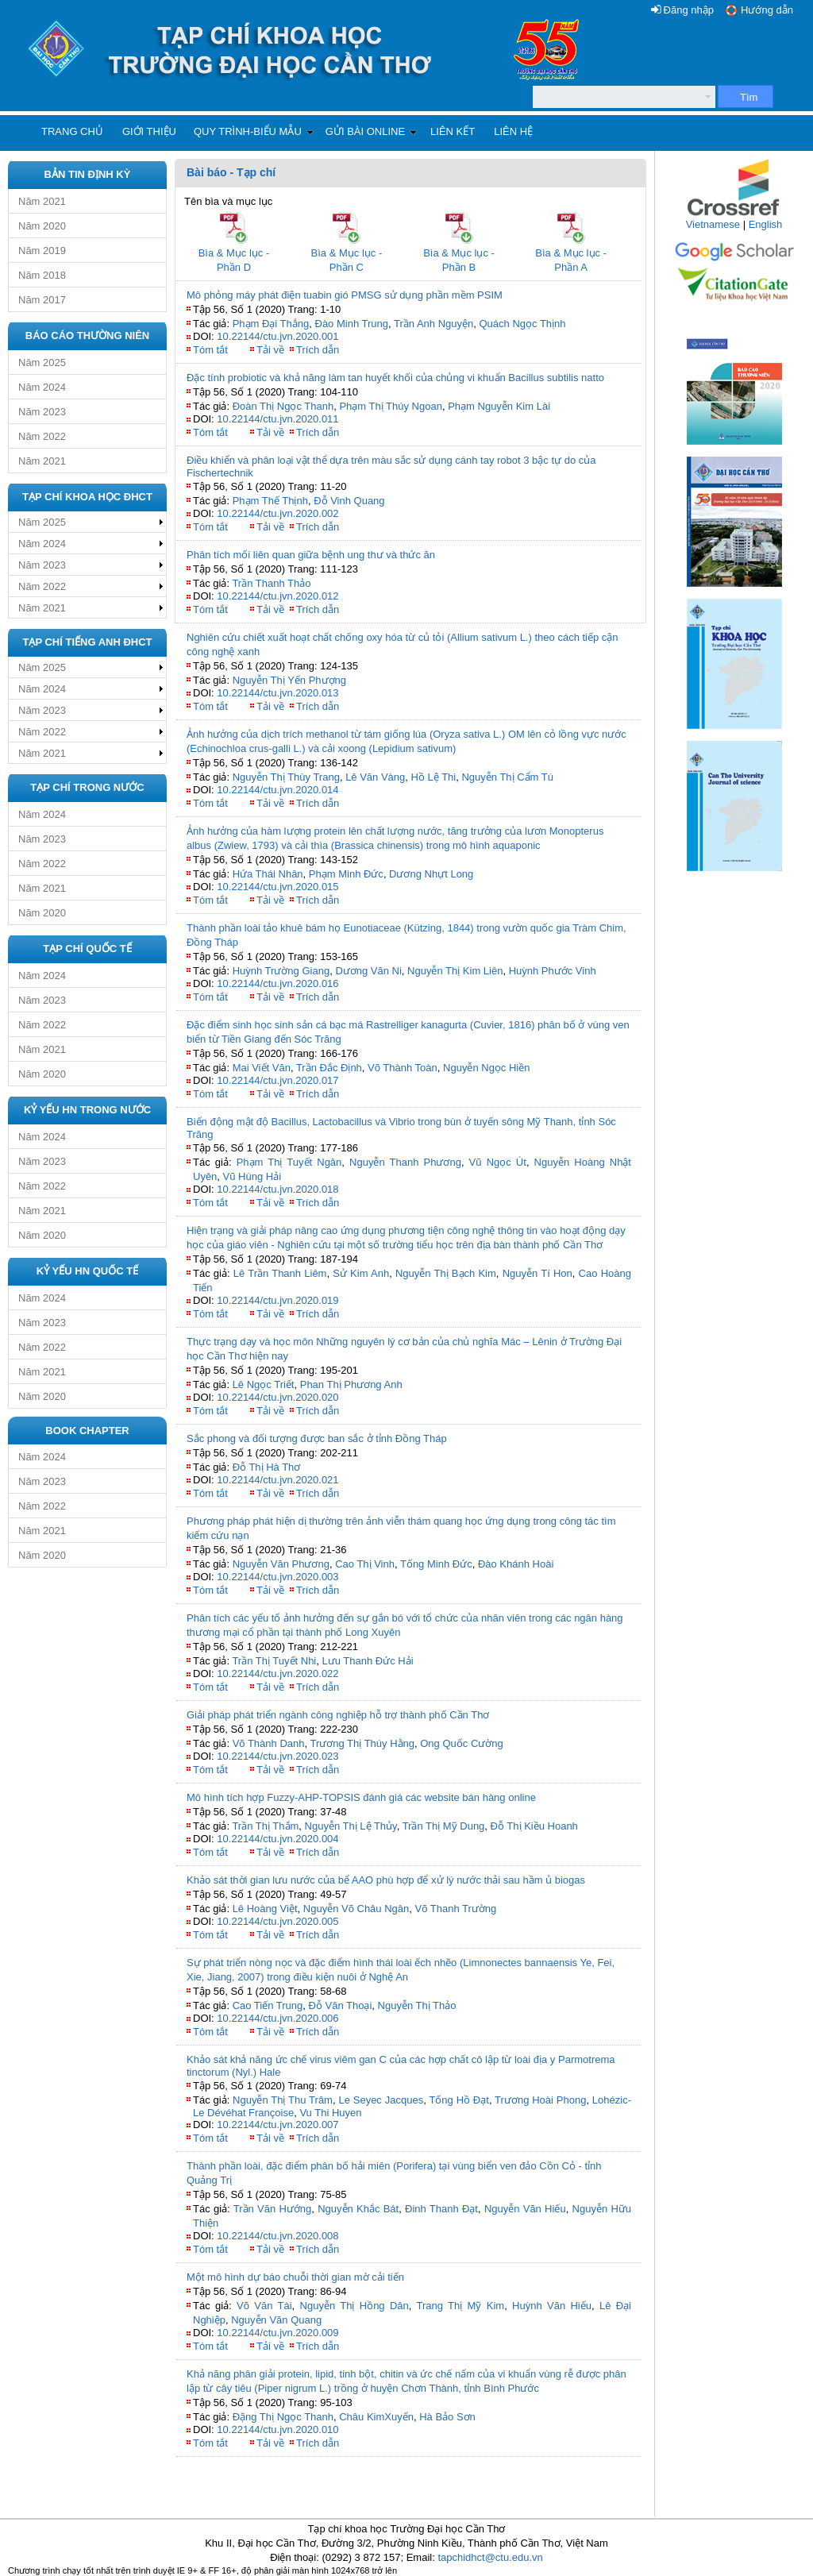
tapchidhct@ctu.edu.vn (489, 2557)
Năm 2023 (42, 412)
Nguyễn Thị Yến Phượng (289, 680)
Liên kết (452, 131)
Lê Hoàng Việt (265, 1909)
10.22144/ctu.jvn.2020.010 (277, 2429)
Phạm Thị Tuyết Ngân (289, 1162)
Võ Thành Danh (269, 1743)
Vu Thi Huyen (330, 2113)
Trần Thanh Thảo (271, 583)
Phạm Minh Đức (346, 874)
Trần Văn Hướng (272, 2209)
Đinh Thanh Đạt (441, 2209)
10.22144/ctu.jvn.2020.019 (277, 1300)
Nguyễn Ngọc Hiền (486, 1068)
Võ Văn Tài (264, 2306)
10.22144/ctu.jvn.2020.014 (277, 790)
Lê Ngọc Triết (264, 1384)
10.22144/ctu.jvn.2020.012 (277, 596)
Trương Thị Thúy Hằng (362, 1743)
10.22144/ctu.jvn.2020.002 (277, 513)
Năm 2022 (42, 436)
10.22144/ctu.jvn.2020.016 (277, 983)
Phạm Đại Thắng (271, 324)
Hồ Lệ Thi (434, 777)
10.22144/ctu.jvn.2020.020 (277, 1397)
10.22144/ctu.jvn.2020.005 (277, 1921)
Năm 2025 (42, 362)
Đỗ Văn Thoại (340, 2005)
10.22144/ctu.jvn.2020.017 (277, 1080)
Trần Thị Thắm (265, 1826)
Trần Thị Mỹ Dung (444, 1826)
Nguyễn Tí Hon (537, 1273)
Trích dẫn (317, 350)
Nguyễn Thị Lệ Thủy (351, 1826)
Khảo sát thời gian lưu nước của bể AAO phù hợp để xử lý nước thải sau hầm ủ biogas (386, 1880)
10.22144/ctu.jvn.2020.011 (277, 419)
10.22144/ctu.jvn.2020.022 (277, 1673)
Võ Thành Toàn (402, 1068)
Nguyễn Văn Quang (276, 2320)
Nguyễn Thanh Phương (405, 1162)
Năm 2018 (42, 275)
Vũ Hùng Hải (252, 1176)
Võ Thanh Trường (456, 1909)
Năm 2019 (42, 250)
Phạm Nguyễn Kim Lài (499, 406)
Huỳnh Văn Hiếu (551, 2306)
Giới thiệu (149, 131)
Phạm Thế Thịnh (270, 501)
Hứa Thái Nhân (268, 874)
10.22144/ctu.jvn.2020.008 (277, 2236)
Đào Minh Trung (352, 324)
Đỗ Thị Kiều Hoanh (534, 1826)
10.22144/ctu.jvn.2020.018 (277, 1189)
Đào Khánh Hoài (515, 1564)
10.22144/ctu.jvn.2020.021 (277, 1480)
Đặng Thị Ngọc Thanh (283, 2417)
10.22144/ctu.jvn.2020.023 (277, 1756)
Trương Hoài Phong (540, 2100)
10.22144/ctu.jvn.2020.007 (277, 2125)
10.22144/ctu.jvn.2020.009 (277, 2333)
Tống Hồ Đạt (459, 2100)
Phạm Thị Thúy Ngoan (390, 406)
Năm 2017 (42, 300)
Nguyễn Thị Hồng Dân (354, 2306)
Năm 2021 (42, 201)
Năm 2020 (42, 226)
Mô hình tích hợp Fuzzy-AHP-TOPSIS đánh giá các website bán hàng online (361, 1797)
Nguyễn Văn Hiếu (525, 2209)
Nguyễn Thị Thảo (417, 2005)
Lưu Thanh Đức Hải (368, 1661)
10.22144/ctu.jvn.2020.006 (277, 2018)
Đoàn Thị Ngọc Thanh (283, 406)
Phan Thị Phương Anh (351, 1384)
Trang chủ (72, 131)
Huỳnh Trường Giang (281, 971)
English (766, 224)
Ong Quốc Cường (461, 1743)
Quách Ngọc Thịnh (522, 324)
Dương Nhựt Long (431, 874)
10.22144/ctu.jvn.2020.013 (277, 693)
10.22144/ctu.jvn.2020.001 (277, 336)
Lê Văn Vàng (375, 777)
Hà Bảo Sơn (447, 2417)
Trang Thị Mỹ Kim (461, 2306)
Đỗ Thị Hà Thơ (267, 1467)
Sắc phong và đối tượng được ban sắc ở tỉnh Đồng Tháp (317, 1438)
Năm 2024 (42, 387)
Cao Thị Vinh (365, 1564)
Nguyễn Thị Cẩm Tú (507, 777)
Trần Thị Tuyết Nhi (274, 1661)
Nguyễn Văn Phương (281, 1564)
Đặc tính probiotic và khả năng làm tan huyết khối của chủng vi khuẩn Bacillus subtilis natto (395, 378)
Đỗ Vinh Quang (349, 501)
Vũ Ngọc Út (497, 1162)
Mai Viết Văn (262, 1068)
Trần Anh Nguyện (433, 324)
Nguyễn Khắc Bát (358, 2209)
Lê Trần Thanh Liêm (280, 1273)
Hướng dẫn (767, 10)
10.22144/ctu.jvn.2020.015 (277, 887)
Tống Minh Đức (436, 1564)
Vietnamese (713, 224)
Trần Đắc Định (329, 1068)
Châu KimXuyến (376, 2417)
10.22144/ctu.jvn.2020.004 (277, 1839)
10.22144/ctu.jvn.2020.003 (277, 1577)
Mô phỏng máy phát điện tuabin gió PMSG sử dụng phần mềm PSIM (345, 295)
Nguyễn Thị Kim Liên (455, 971)
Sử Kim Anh (361, 1273)
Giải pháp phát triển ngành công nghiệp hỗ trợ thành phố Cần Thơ (338, 1715)
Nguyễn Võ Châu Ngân (356, 1909)
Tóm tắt (210, 350)
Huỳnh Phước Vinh (552, 971)
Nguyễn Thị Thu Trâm (283, 2100)
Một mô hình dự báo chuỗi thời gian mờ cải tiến (295, 2277)
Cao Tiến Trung (268, 2005)
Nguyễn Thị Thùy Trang (286, 777)
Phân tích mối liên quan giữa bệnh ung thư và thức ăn (311, 555)
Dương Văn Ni (368, 971)
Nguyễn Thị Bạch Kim (445, 1273)
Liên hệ (513, 131)
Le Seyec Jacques (380, 2100)
